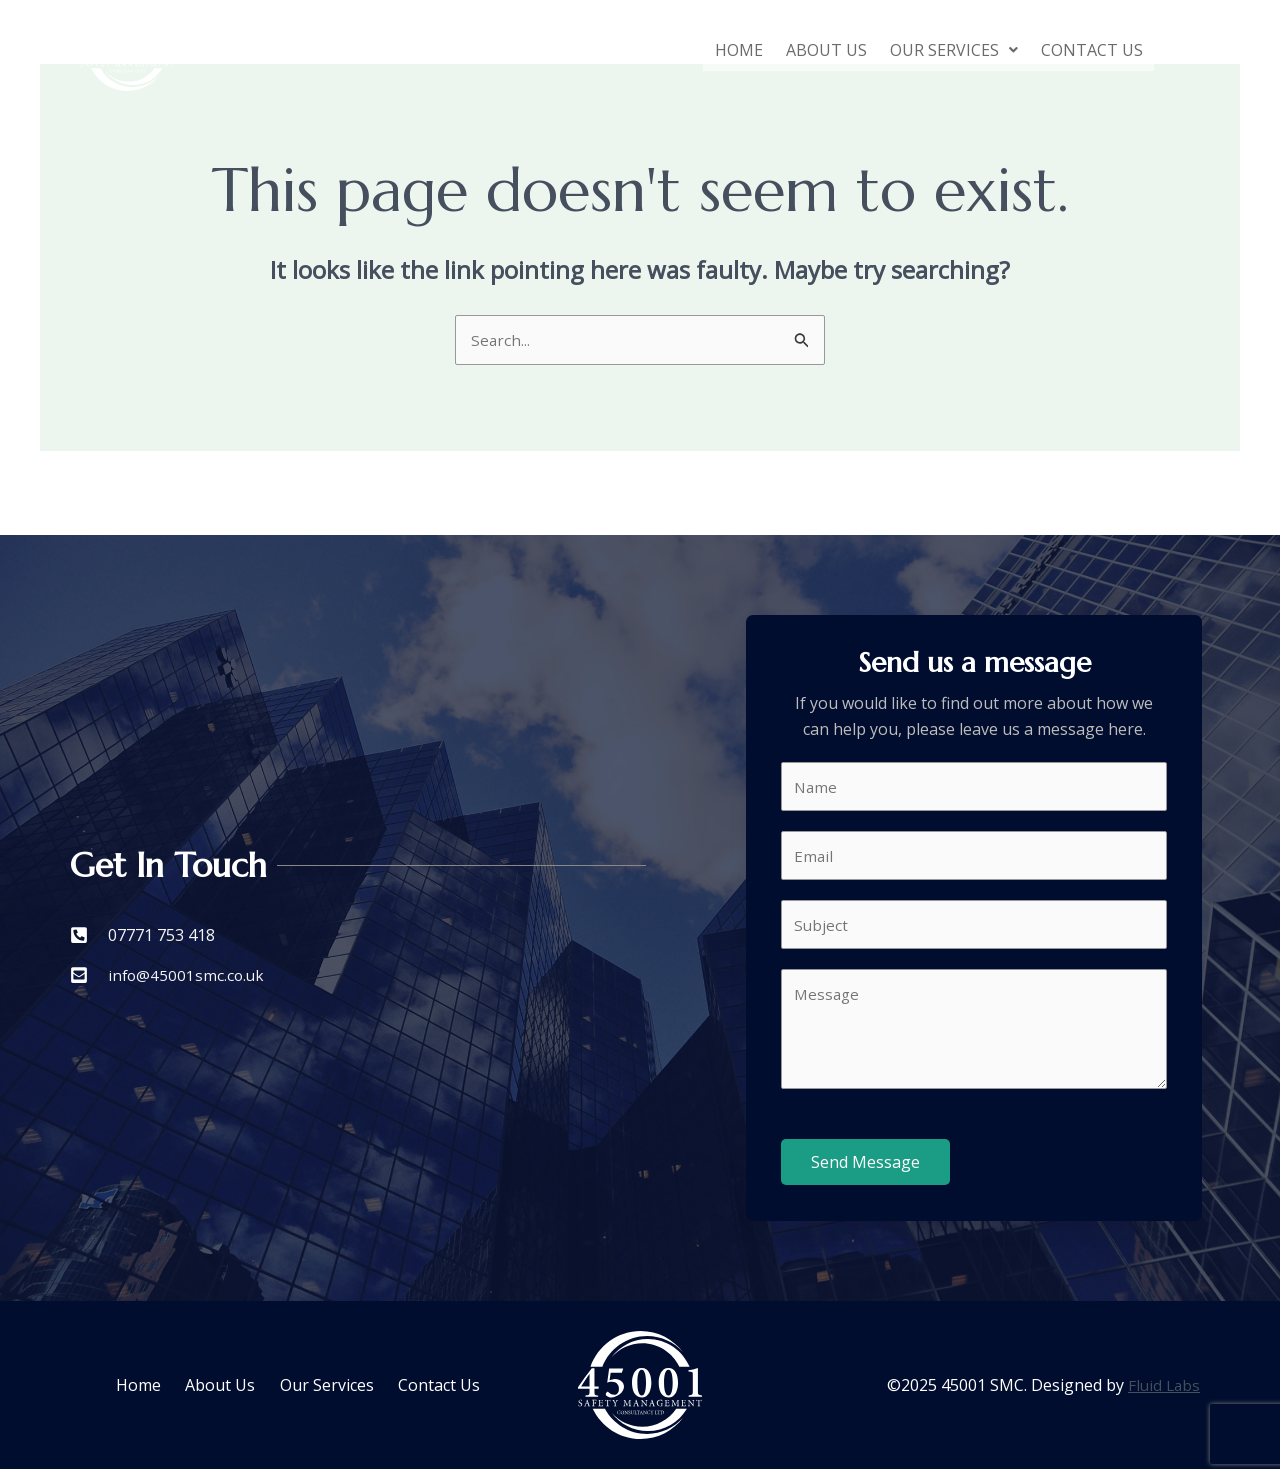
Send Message (865, 1171)
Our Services (943, 50)
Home (714, 50)
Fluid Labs (1162, 1394)
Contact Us (1088, 50)
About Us (808, 50)
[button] (943, 50)
